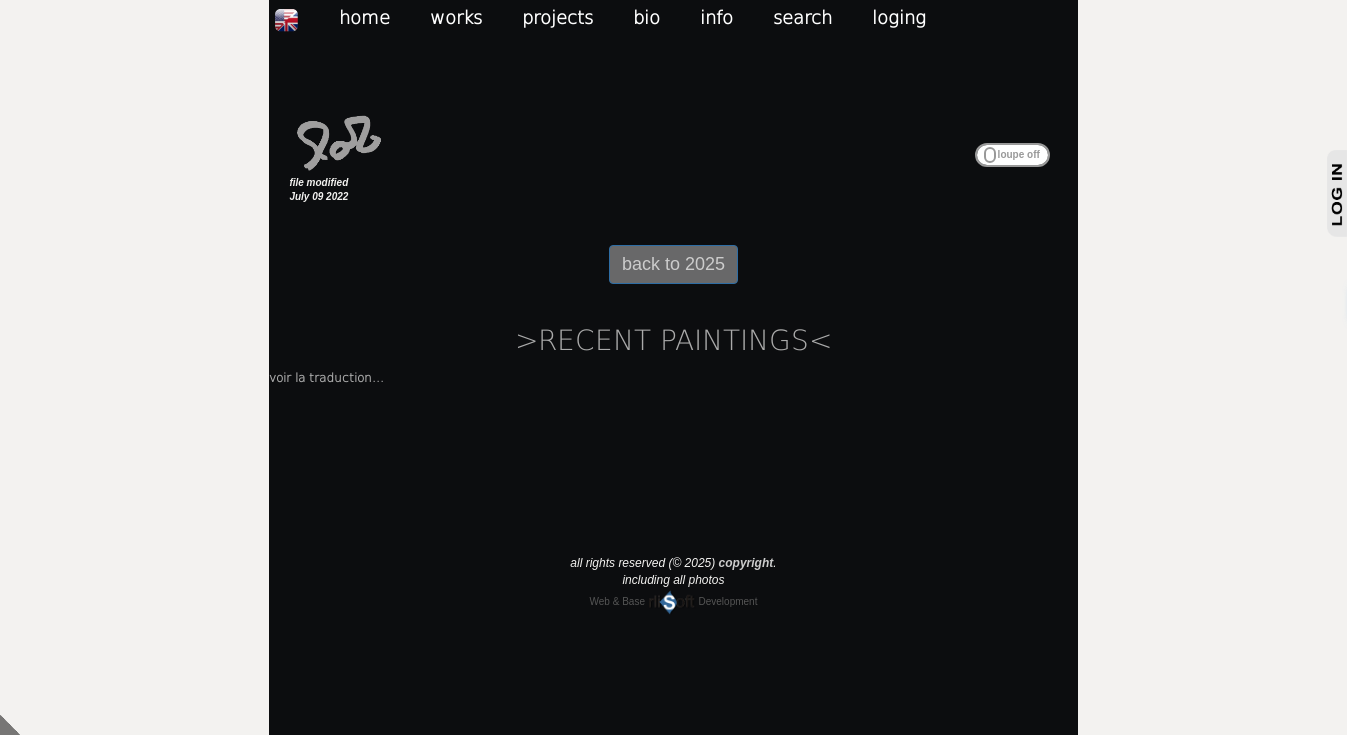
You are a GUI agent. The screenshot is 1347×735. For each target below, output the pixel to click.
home (364, 17)
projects (557, 17)
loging (899, 17)
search (802, 17)
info (716, 17)
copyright (746, 563)
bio (646, 17)
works (456, 17)
